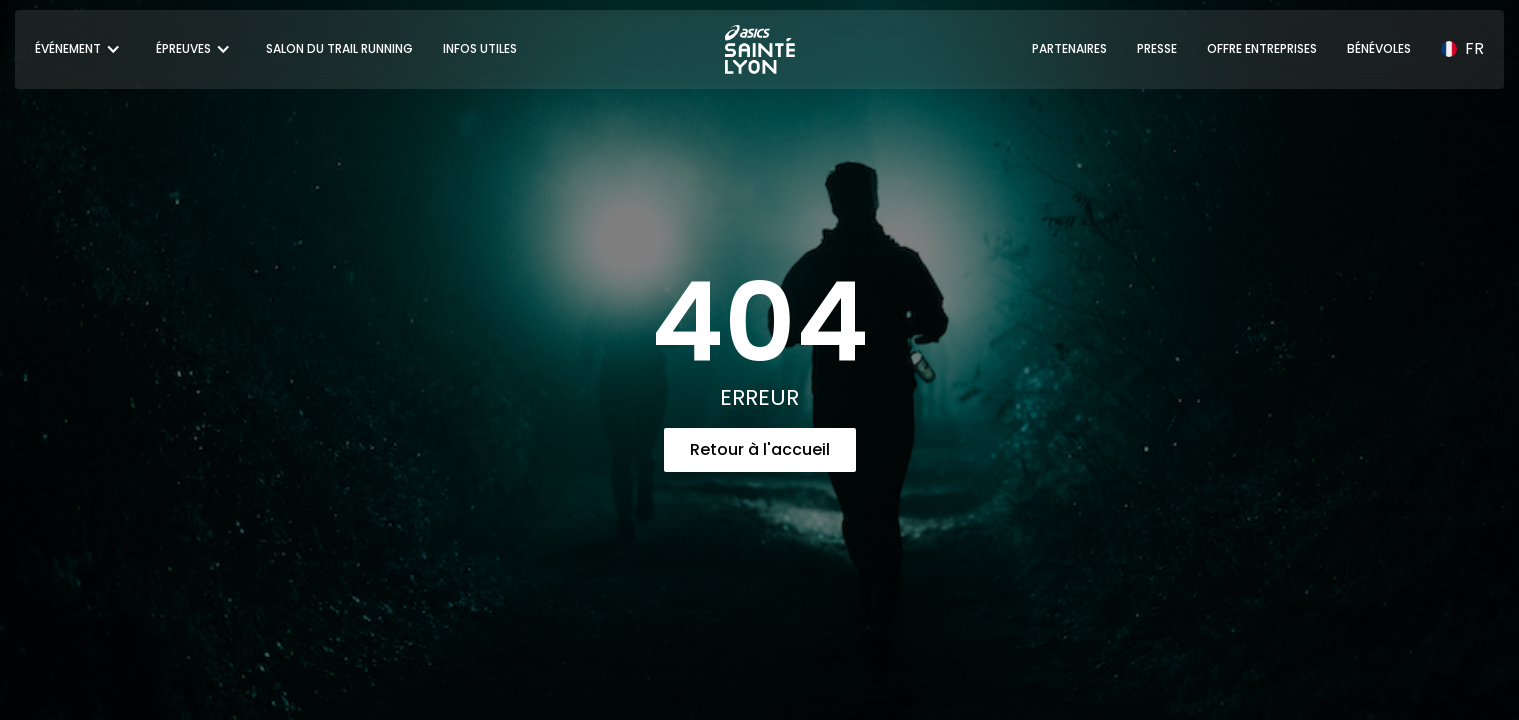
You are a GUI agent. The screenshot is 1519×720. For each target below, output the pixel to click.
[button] (80, 49)
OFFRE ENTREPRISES (1262, 48)
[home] (760, 49)
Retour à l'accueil (760, 449)
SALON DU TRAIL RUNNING (339, 48)
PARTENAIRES (1069, 48)
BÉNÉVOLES (1379, 48)
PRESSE (1157, 48)
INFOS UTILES (480, 48)
